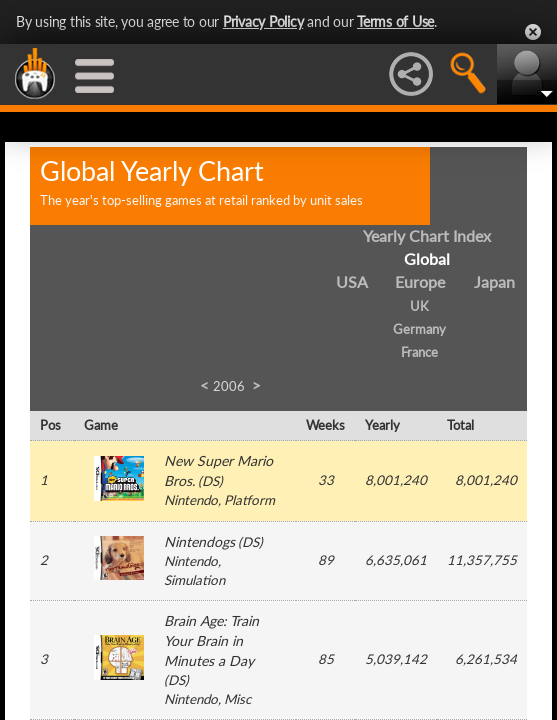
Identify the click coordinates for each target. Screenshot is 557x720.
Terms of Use (395, 21)
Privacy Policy (263, 21)
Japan (494, 281)
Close (533, 32)
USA (352, 281)
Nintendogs (199, 541)
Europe (420, 281)
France (419, 352)
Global (427, 258)
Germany (419, 329)
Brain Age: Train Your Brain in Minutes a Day (211, 640)
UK (419, 306)
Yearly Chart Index (427, 235)
